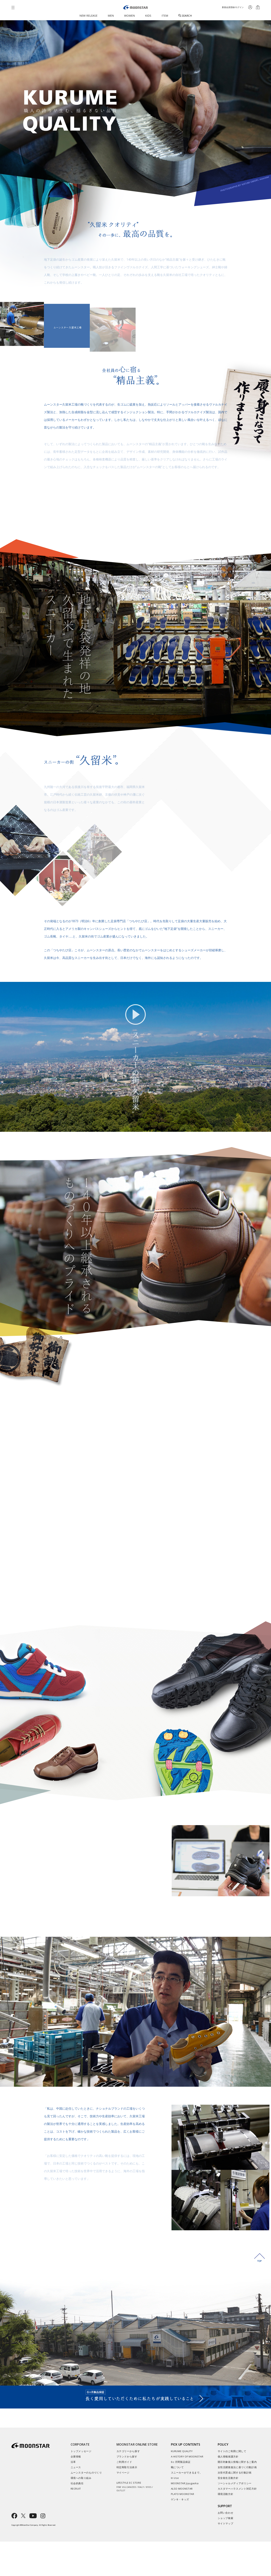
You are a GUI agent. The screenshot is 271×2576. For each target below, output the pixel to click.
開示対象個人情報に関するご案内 (237, 2486)
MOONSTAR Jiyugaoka (185, 2507)
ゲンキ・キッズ (180, 2523)
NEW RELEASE (88, 15)
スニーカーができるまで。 (186, 2496)
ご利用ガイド (124, 2486)
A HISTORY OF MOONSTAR (187, 2480)
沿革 (73, 2486)
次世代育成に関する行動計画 (235, 2496)
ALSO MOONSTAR (182, 2512)
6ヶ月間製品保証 (181, 2486)
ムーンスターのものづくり (86, 2496)
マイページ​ (122, 2496)
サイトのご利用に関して (232, 2475)
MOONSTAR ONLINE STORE (137, 2468)
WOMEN (129, 15)
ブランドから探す (126, 2480)
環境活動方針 (225, 2518)
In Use (175, 2502)
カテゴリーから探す (128, 2475)
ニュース (76, 2491)
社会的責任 (77, 2507)
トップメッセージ (81, 2475)
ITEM (165, 15)
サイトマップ (225, 2547)
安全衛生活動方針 (228, 2502)
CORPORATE (80, 2468)
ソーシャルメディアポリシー (235, 2507)
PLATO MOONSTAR (182, 2518)
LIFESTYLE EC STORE (137, 2510)
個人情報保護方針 (228, 2480)
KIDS (148, 15)
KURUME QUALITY (182, 2475)
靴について (177, 2491)
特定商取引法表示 (126, 2491)
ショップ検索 (225, 2542)
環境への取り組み (81, 2502)
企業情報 (76, 2480)
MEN (111, 15)
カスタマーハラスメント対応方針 (237, 2512)
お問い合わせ (225, 2537)
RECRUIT (76, 2512)
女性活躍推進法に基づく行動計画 (237, 2491)
